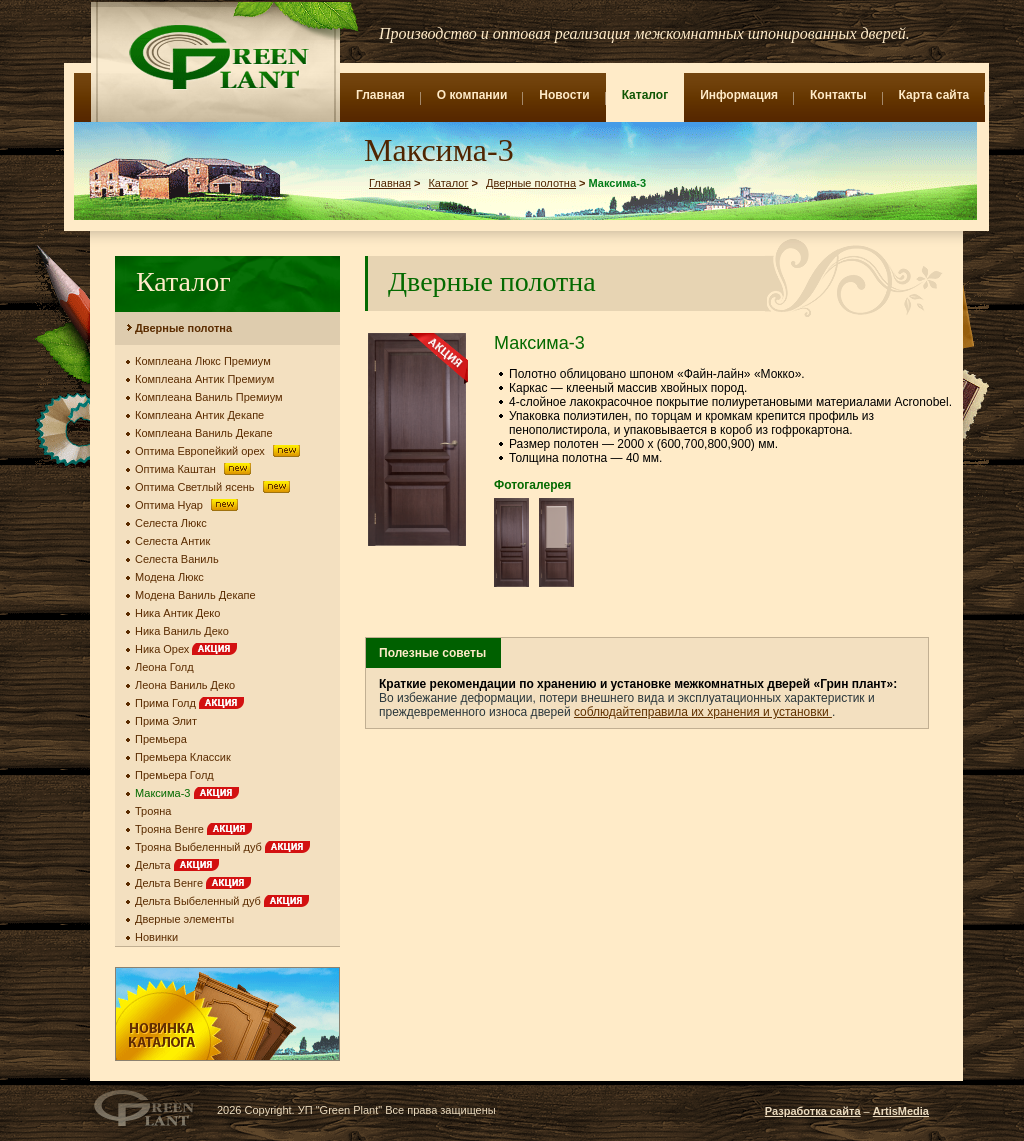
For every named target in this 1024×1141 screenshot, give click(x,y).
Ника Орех (186, 649)
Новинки (156, 937)
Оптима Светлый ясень (214, 487)
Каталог (645, 95)
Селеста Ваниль (177, 559)
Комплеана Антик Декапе (199, 415)
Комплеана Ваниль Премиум (209, 397)
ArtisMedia (901, 1111)
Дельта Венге (193, 883)
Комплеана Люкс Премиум (203, 361)
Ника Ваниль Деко (182, 631)
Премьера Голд (174, 775)
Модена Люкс (169, 577)
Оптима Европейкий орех (219, 451)
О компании (472, 95)
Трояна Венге (193, 829)
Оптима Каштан (195, 469)
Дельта (177, 865)
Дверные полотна (531, 183)
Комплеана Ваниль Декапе (204, 433)
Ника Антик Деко (177, 613)
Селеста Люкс (171, 523)
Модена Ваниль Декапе (195, 595)
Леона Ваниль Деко (185, 685)
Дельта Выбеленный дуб (222, 901)
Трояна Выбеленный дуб (222, 847)
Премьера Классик (183, 757)
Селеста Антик (172, 541)
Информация (739, 95)
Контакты (838, 95)
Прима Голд (189, 703)
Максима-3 (187, 793)
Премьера (161, 739)
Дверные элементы (184, 919)
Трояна (153, 811)
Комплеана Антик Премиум (204, 379)
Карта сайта (934, 95)
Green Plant (216, 57)
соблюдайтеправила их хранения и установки (703, 712)
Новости (564, 95)
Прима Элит (166, 721)
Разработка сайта (813, 1111)
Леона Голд (164, 667)
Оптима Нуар (188, 505)
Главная (380, 95)
